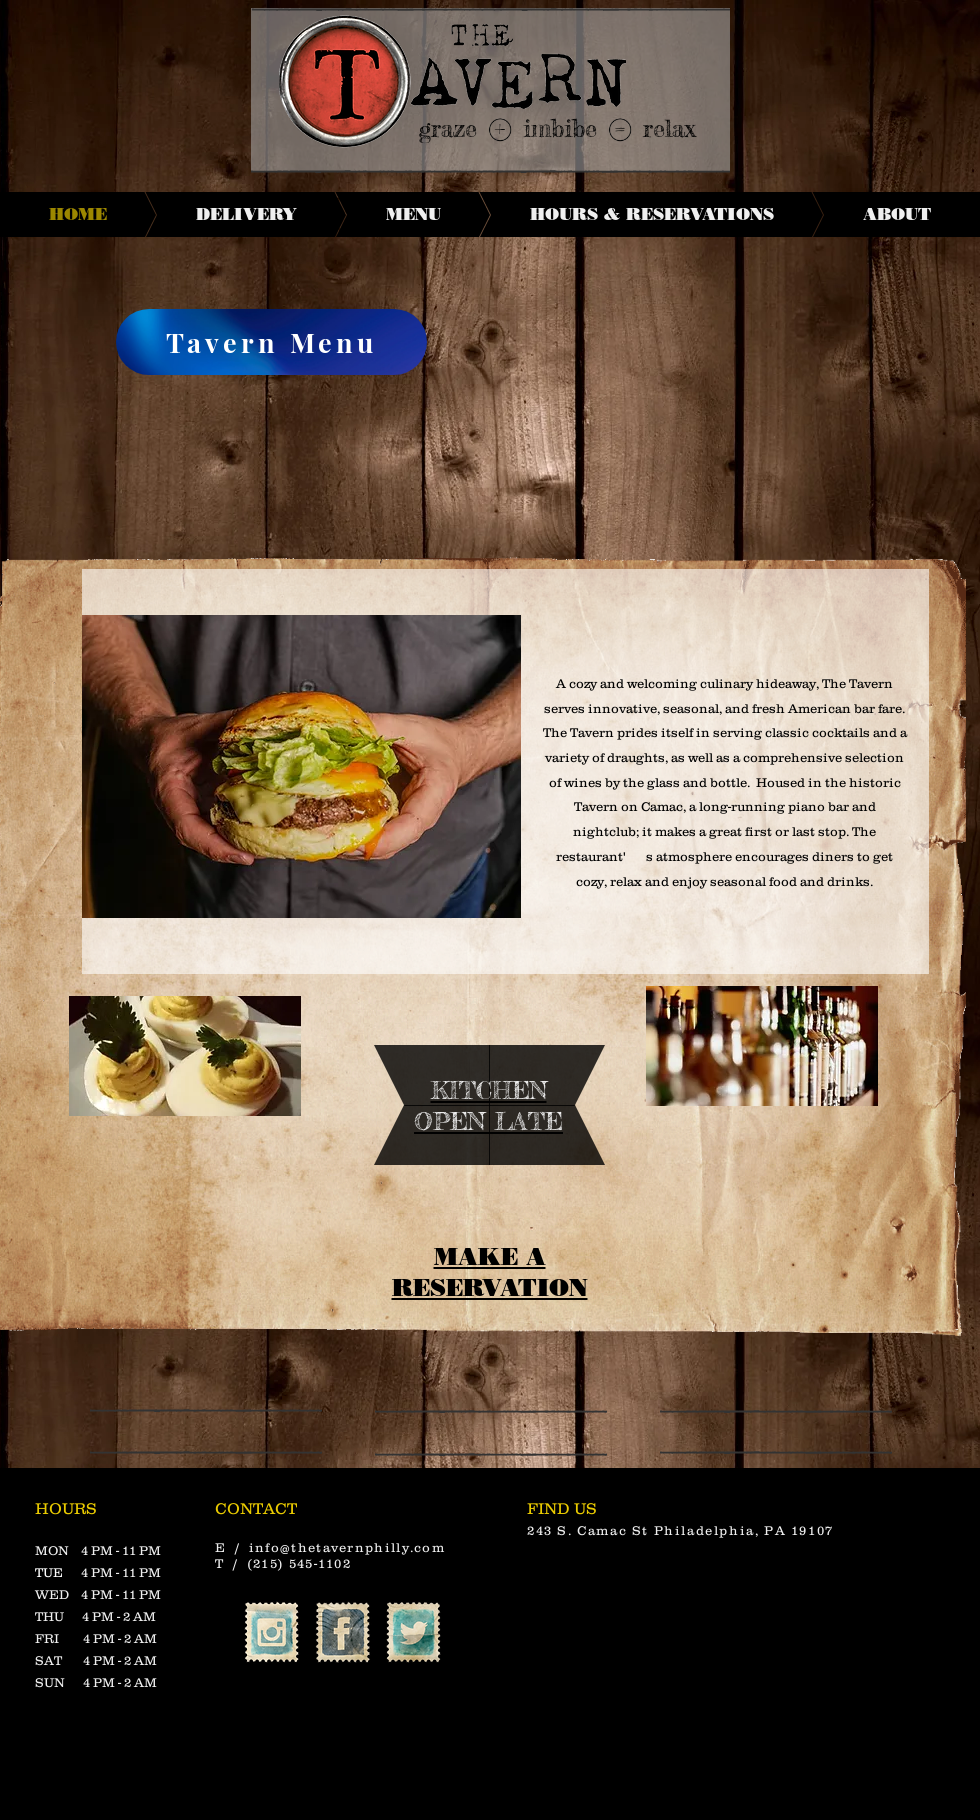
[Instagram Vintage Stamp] (271, 1632)
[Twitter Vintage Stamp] (413, 1632)
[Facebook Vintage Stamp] (342, 1632)
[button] (301, 766)
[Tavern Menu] (271, 342)
